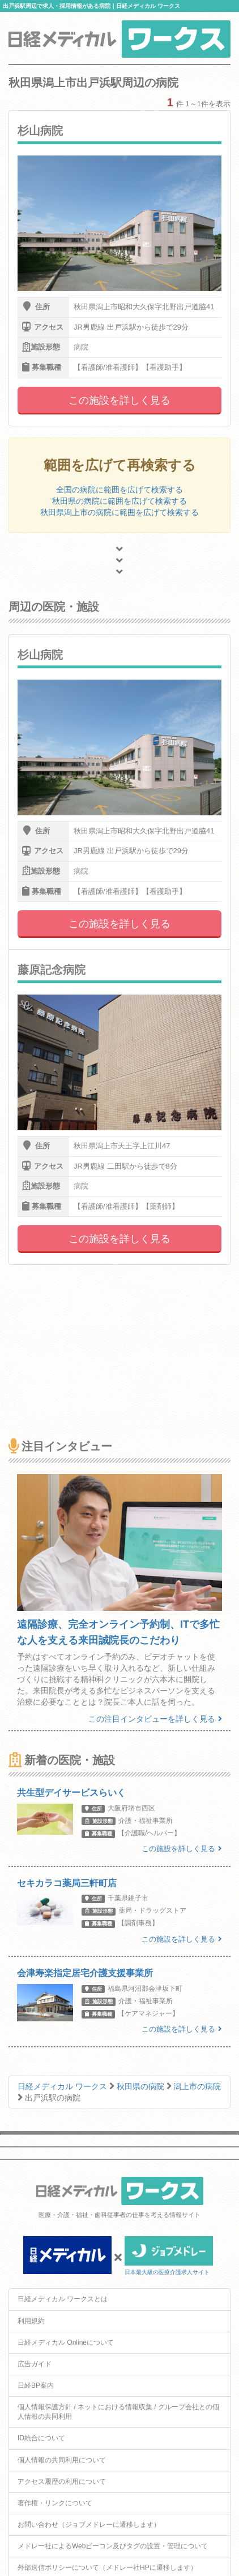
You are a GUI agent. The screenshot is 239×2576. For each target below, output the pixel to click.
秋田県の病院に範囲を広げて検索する (119, 500)
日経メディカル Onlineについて (66, 2342)
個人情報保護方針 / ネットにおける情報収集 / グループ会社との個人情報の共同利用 (118, 2412)
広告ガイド (35, 2364)
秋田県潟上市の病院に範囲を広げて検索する (119, 512)
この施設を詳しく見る (119, 400)
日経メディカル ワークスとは (63, 2299)
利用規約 (31, 2321)
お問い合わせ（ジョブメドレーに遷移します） (89, 2525)
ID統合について (41, 2438)
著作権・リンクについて (55, 2503)
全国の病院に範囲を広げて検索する (119, 489)
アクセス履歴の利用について (62, 2482)
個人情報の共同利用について (62, 2460)
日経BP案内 (36, 2385)
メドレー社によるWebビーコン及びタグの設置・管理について (113, 2546)
